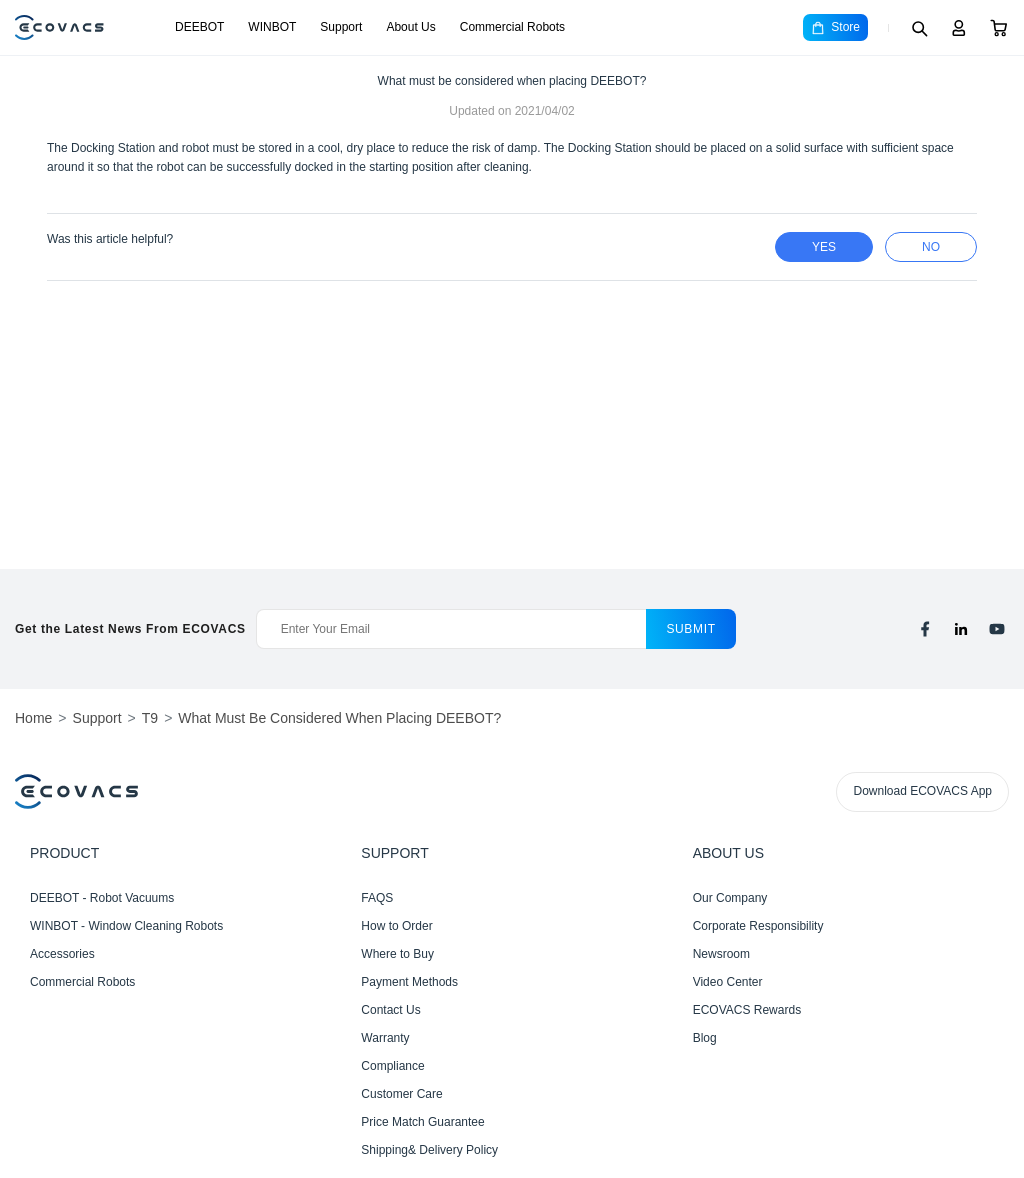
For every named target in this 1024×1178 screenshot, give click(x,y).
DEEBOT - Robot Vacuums (102, 898)
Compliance (392, 1066)
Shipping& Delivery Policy (429, 1150)
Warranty (385, 1038)
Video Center (728, 982)
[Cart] (999, 28)
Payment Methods (409, 982)
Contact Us (390, 1010)
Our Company (730, 898)
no (931, 247)
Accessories (62, 954)
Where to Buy (397, 954)
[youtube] (997, 629)
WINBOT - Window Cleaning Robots (126, 926)
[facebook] (925, 629)
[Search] (919, 28)
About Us (410, 27)
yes (824, 247)
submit (690, 629)
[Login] (959, 28)
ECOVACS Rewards (747, 1010)
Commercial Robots (512, 27)
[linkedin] (961, 629)
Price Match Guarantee (422, 1122)
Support (341, 27)
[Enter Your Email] (451, 629)
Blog (705, 1038)
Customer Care (401, 1094)
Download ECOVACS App (922, 791)
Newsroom (721, 954)
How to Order (396, 926)
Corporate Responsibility (758, 926)
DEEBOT (199, 27)
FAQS (377, 898)
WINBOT (272, 27)
